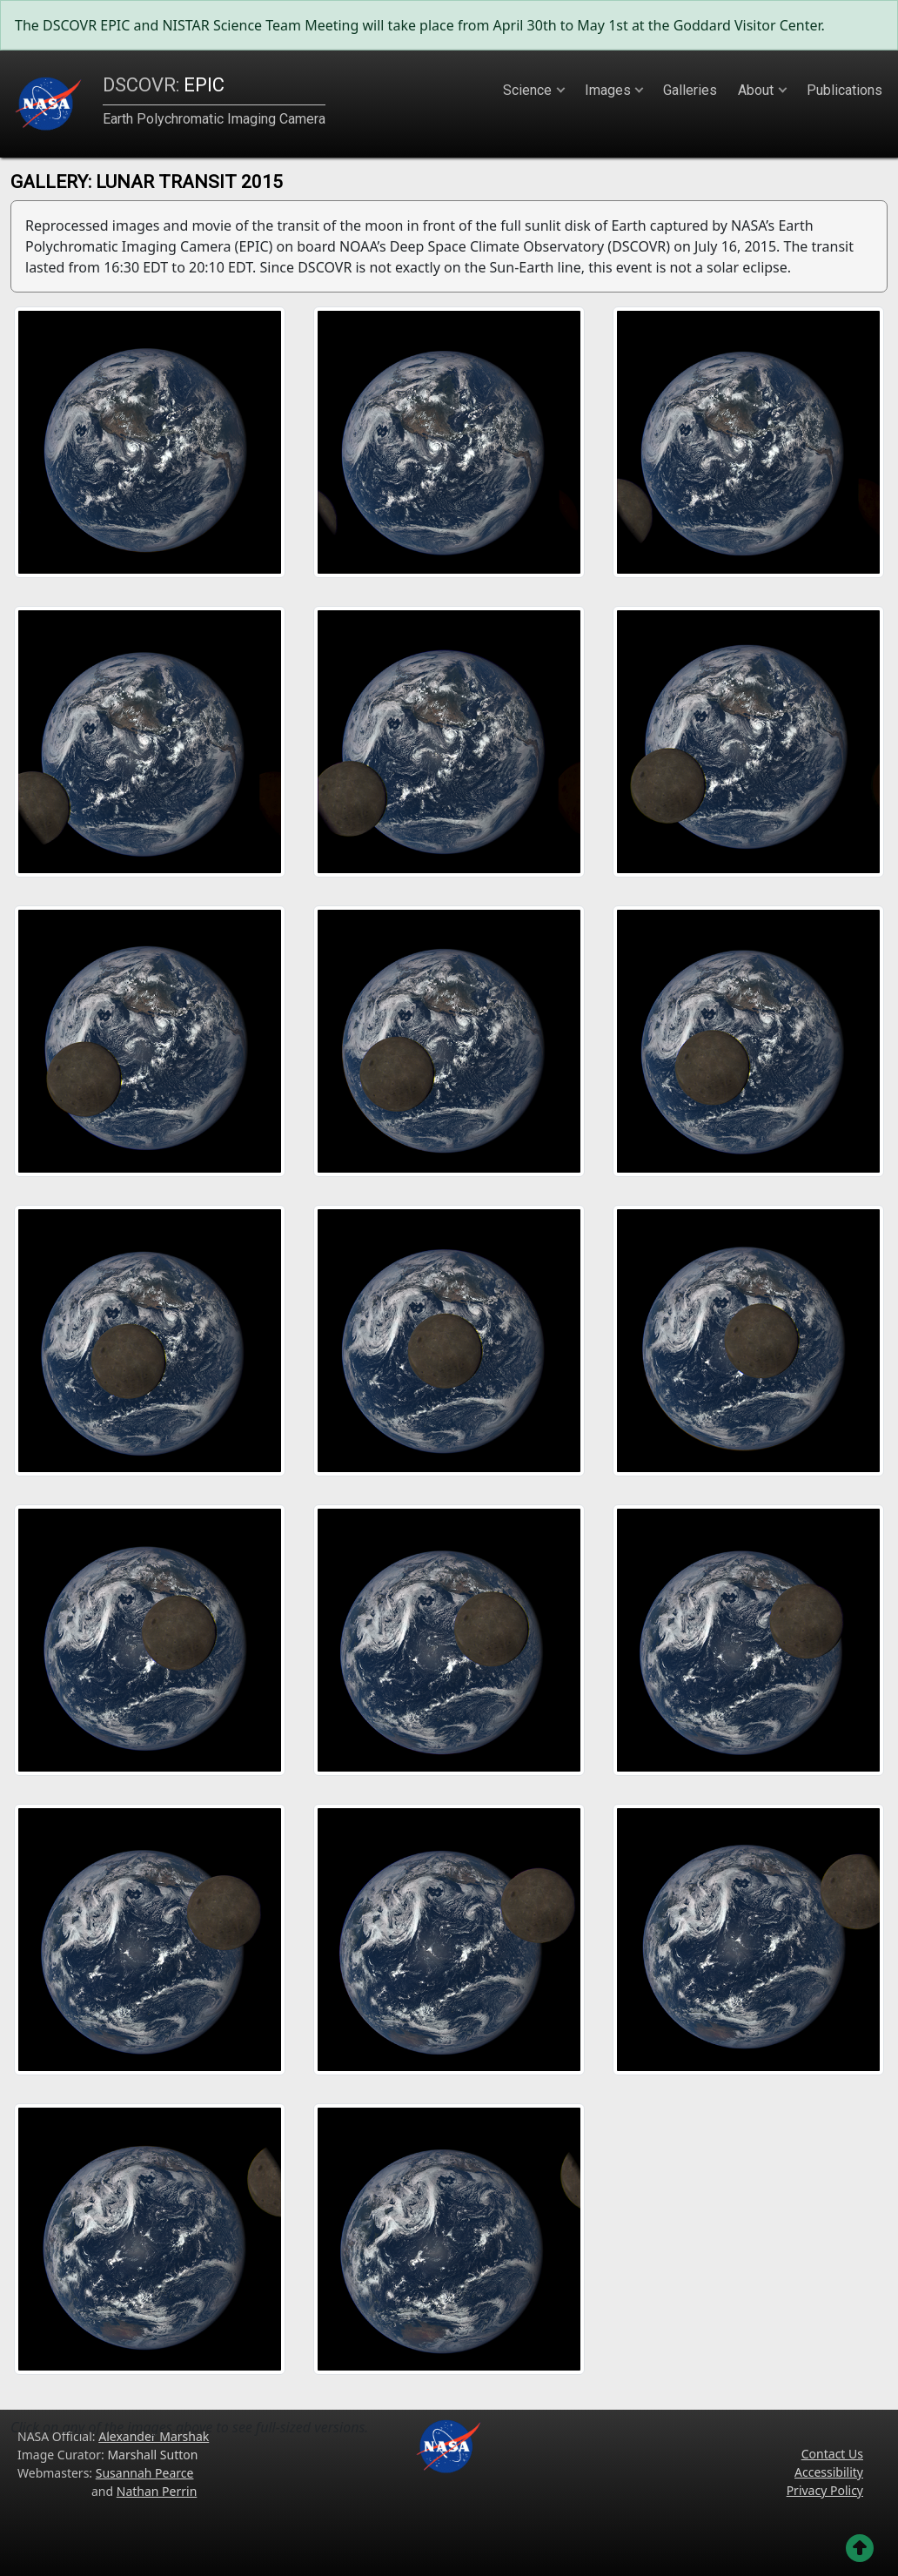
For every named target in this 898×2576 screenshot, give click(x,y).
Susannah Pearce (145, 2473)
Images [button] (608, 90)
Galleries (690, 90)
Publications (844, 90)
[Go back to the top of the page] (860, 2548)
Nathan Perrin (157, 2491)
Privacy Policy (825, 2490)
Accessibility (828, 2472)
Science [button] (527, 90)
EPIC (163, 85)
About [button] (756, 90)
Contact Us (832, 2453)
